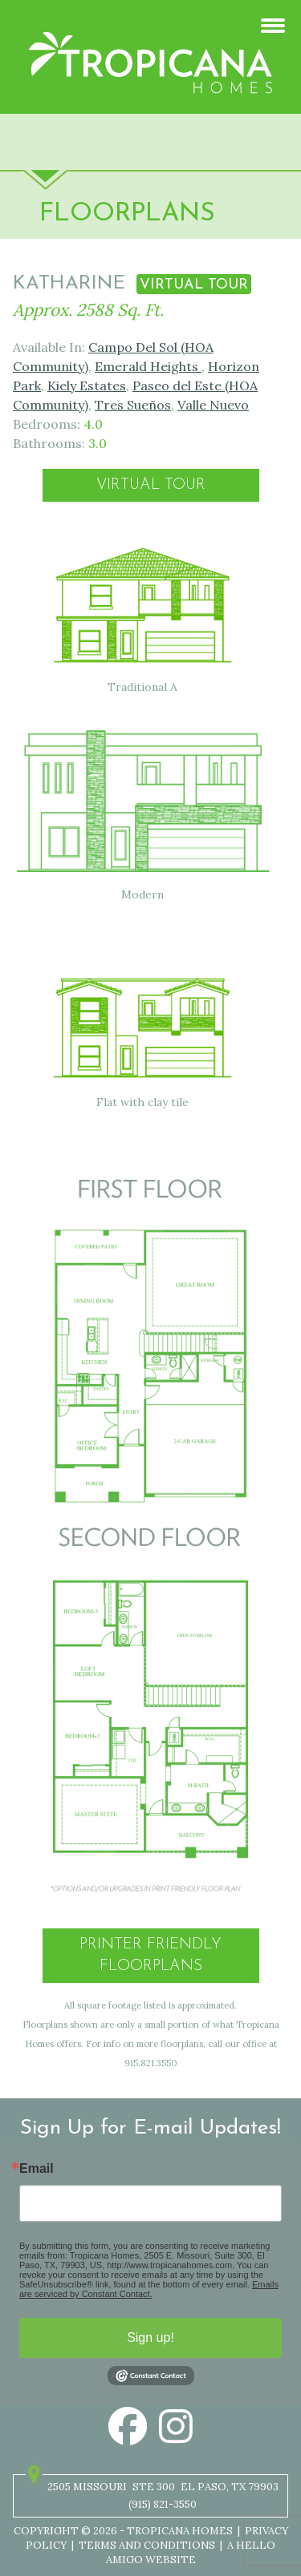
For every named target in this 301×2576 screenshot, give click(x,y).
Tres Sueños (133, 405)
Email (36, 2168)
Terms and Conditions (147, 2545)
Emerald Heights (148, 366)
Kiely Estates (86, 386)
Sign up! (150, 2337)
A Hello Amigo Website (191, 2552)
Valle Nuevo (213, 405)
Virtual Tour (150, 485)
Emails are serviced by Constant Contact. (149, 2289)
